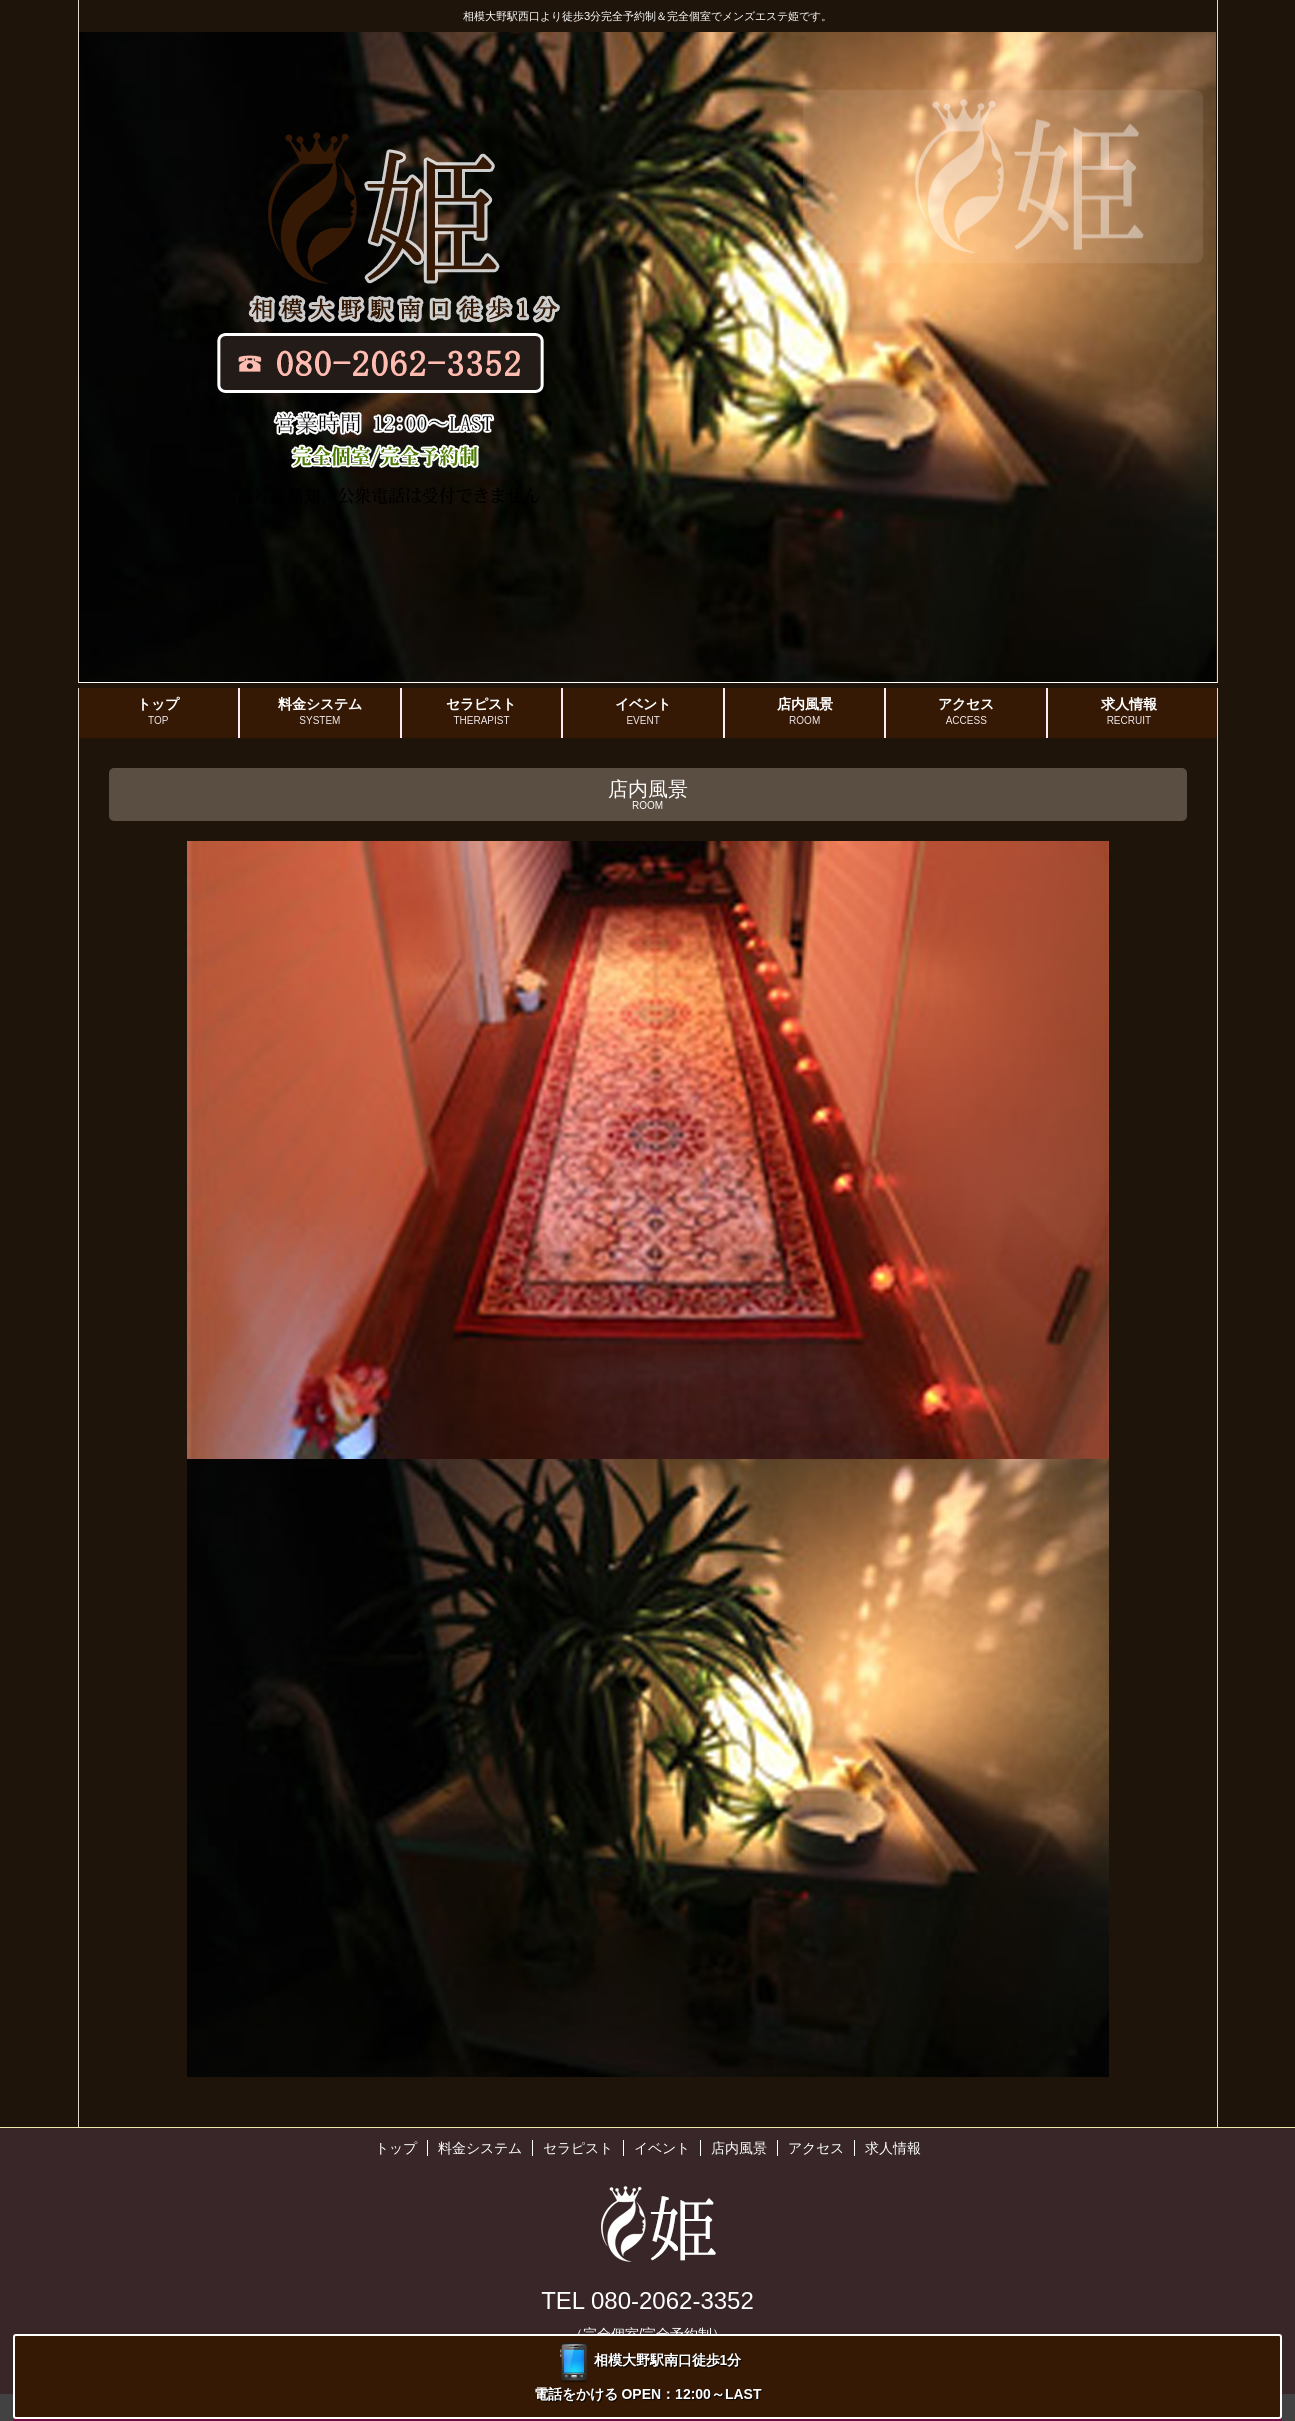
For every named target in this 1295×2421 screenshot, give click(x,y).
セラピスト (482, 712)
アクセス (966, 712)
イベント (643, 712)
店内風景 (805, 712)
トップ (159, 712)
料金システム (320, 712)
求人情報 (1129, 712)
